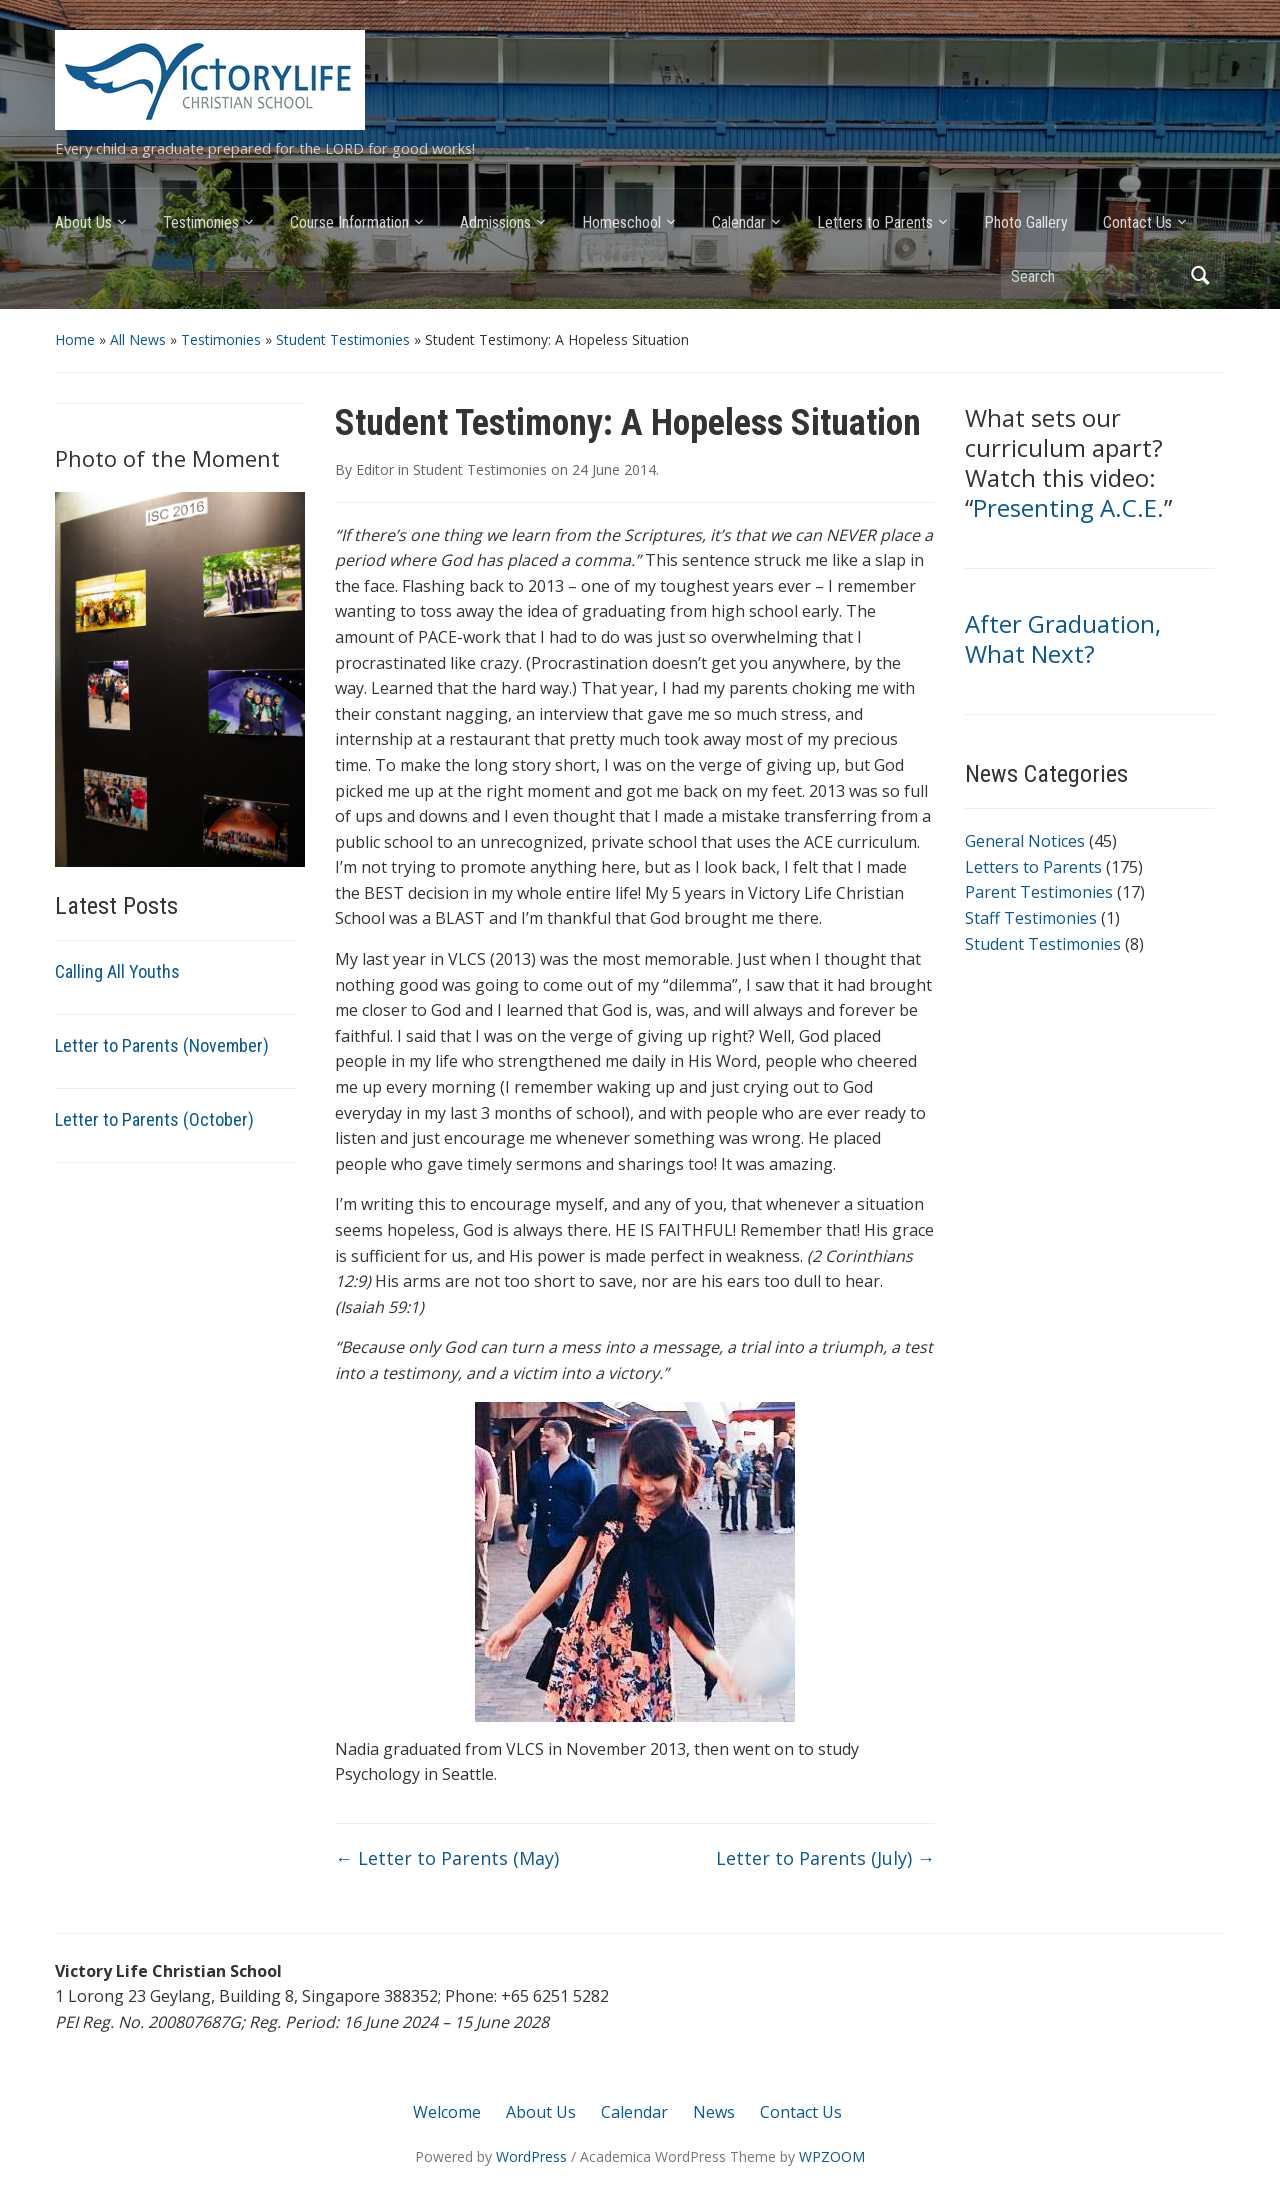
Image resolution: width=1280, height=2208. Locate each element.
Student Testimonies (343, 339)
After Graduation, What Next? (1063, 638)
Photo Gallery (1026, 222)
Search (1200, 275)
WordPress (531, 2156)
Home (75, 339)
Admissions (495, 222)
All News (138, 339)
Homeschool (621, 222)
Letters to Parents (875, 222)
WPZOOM (832, 2156)
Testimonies (201, 222)
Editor (375, 469)
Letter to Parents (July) (825, 1858)
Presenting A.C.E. (1068, 507)
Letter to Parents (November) (162, 1045)
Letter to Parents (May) (447, 1858)
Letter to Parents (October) (154, 1119)
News (714, 2112)
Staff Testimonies (1031, 918)
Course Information (349, 222)
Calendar (739, 222)
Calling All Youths (117, 971)
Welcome (447, 2112)
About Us (83, 222)
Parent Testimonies (1039, 892)
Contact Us (1137, 222)
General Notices (1025, 841)
